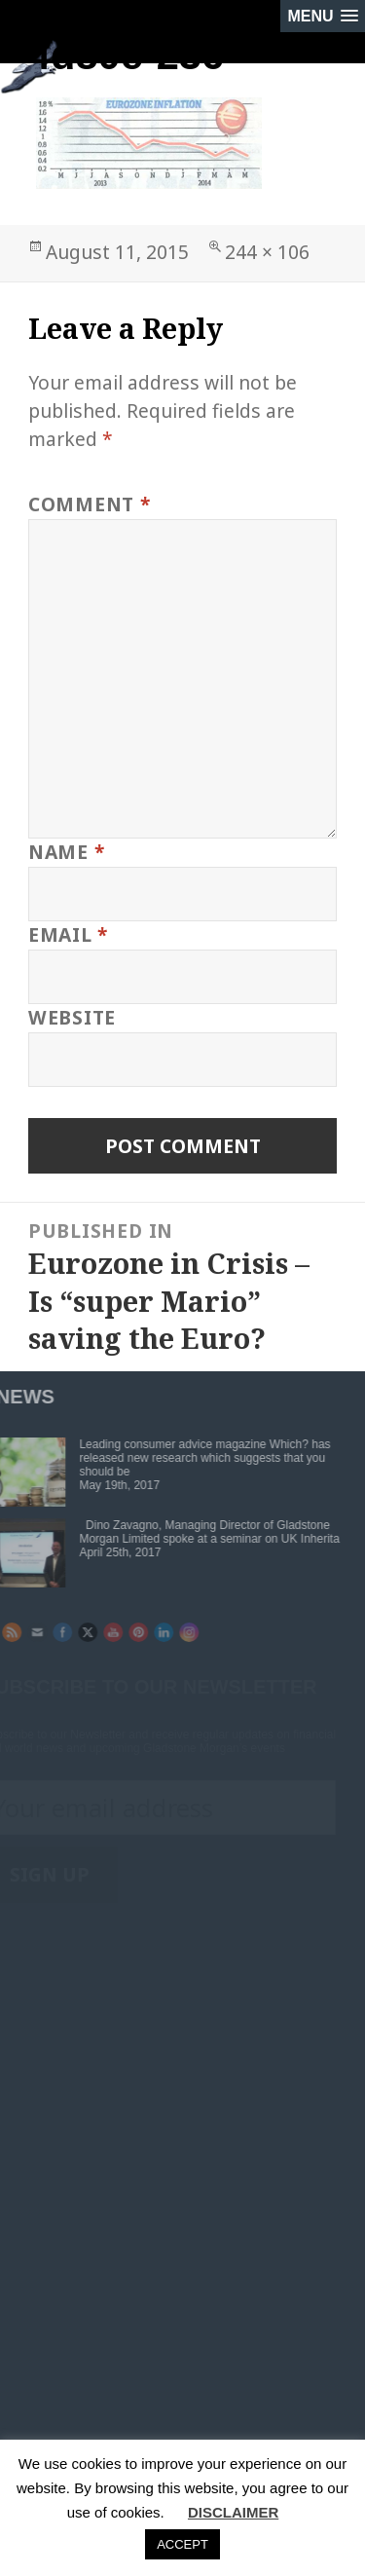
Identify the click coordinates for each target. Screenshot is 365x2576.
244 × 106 (267, 252)
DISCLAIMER (233, 2512)
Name (66, 852)
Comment (89, 504)
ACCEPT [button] (182, 2544)
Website (72, 1017)
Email (68, 934)
